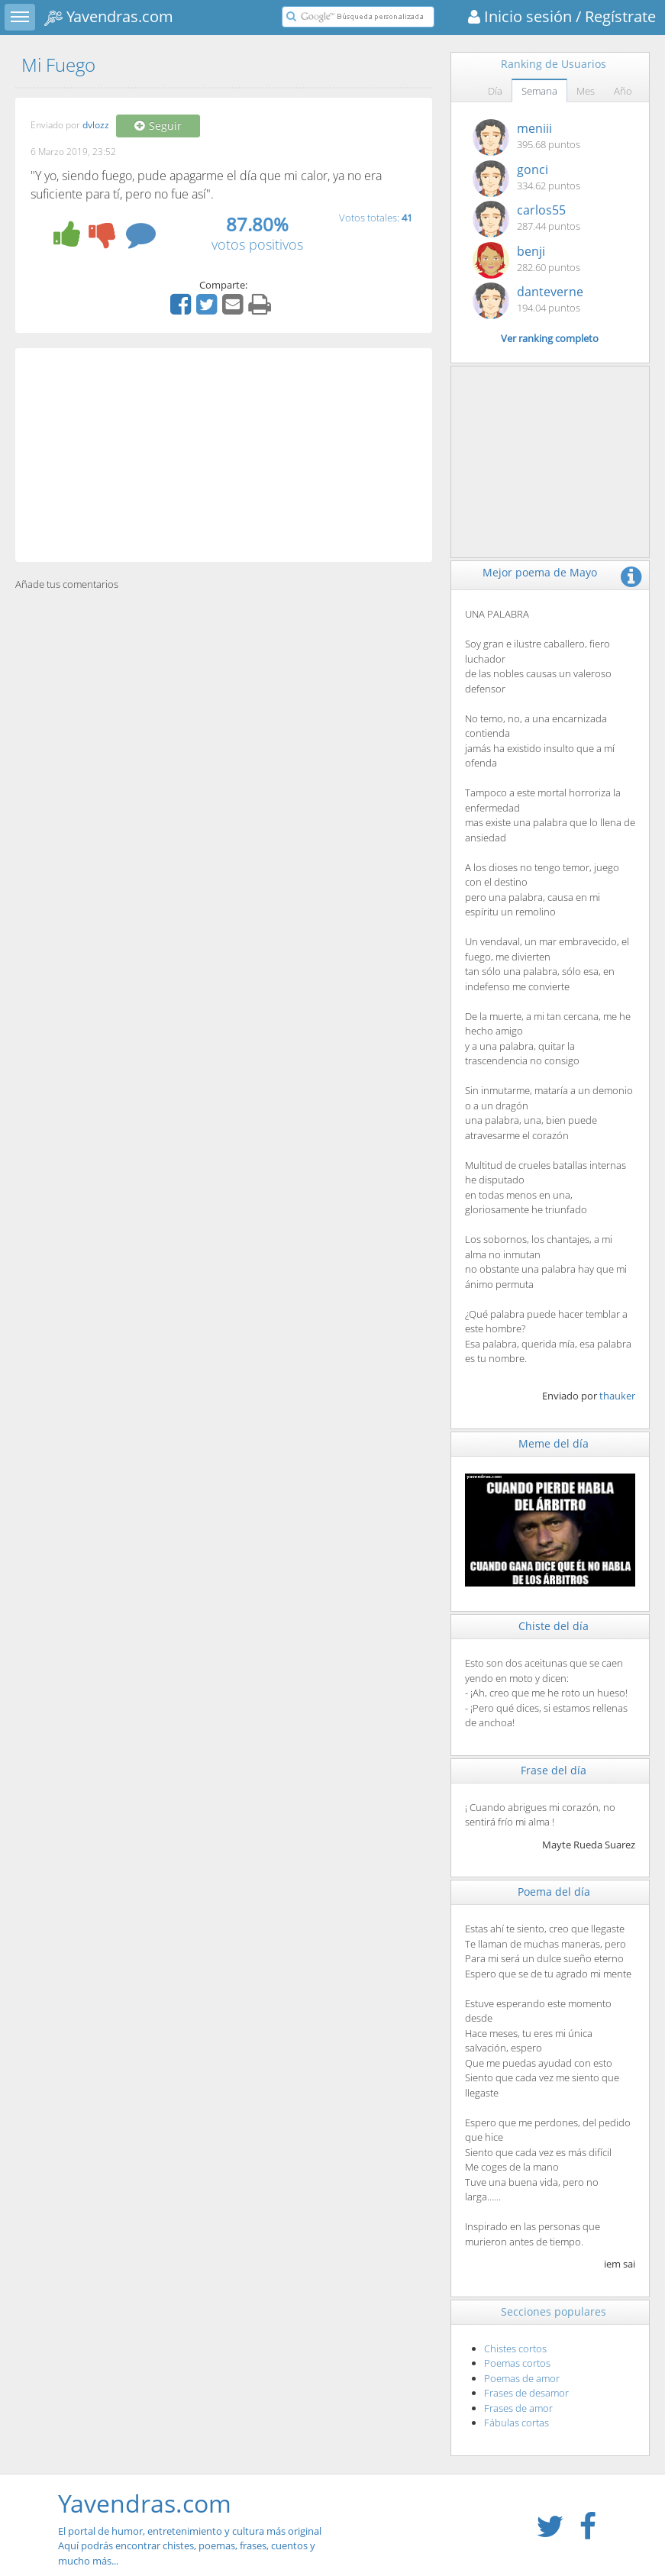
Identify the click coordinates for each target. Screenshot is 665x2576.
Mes (585, 91)
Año (623, 91)
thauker (617, 1396)
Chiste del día (553, 1626)
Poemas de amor (522, 2378)
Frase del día (553, 1770)
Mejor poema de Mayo (540, 572)
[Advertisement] (223, 455)
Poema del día (554, 1891)
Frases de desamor (526, 2393)
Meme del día (553, 1443)
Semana (539, 91)
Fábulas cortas (516, 2422)
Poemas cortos (517, 2363)
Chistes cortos (515, 2348)
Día (495, 91)
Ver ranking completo (550, 338)
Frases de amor (518, 2408)
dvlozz (95, 125)
